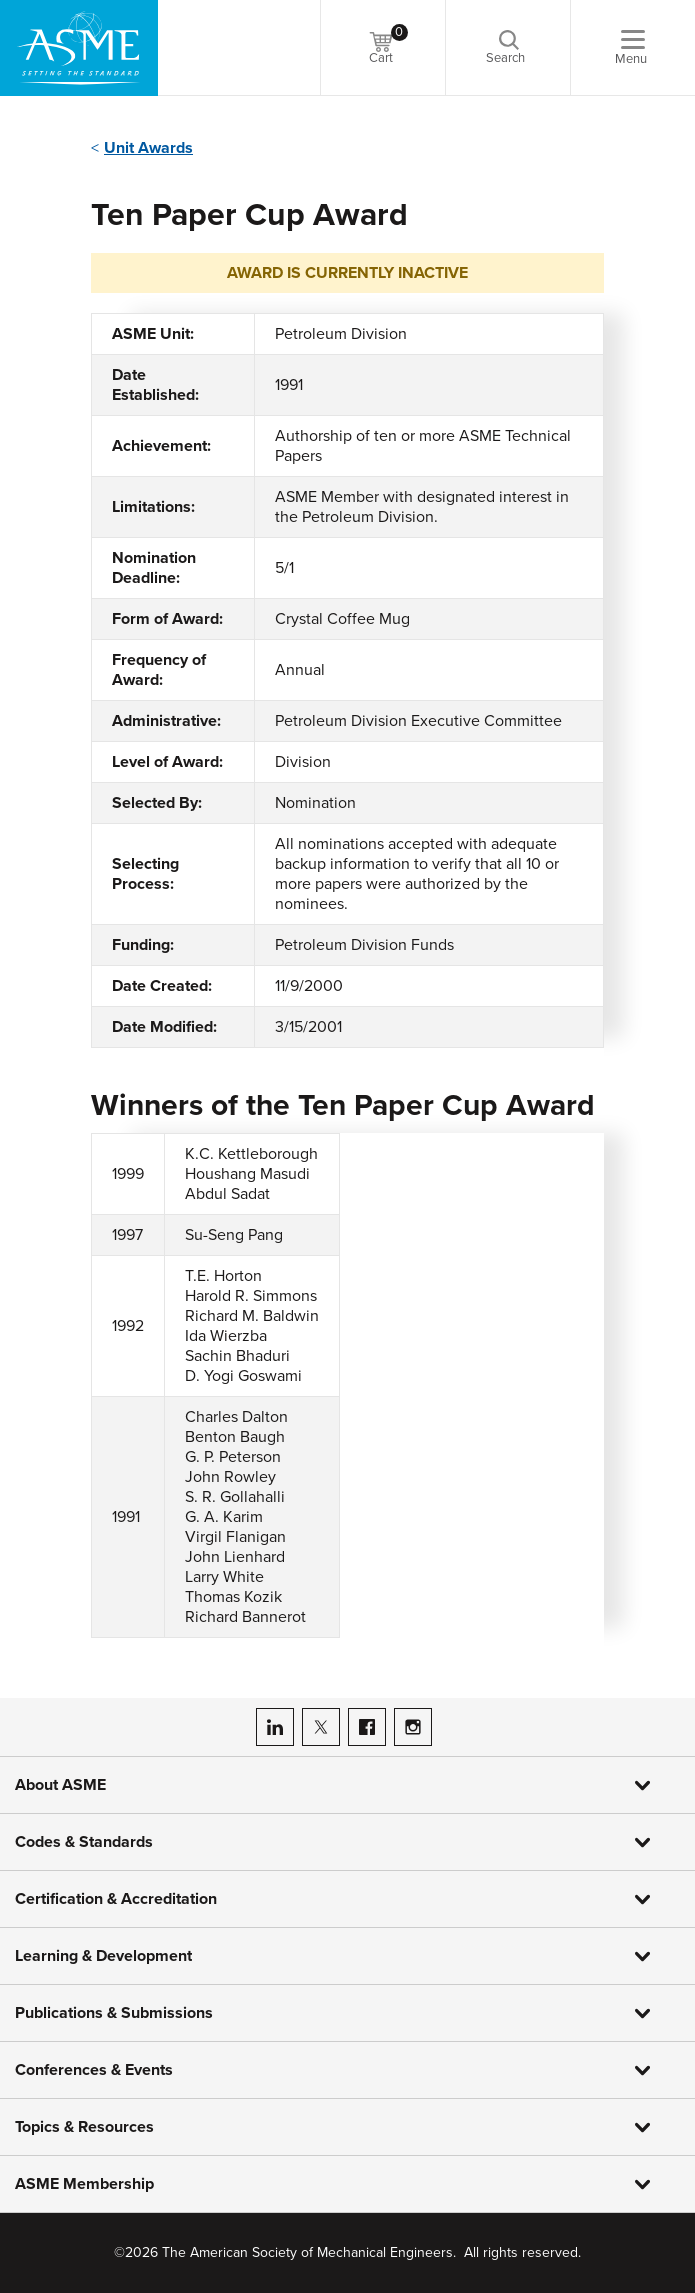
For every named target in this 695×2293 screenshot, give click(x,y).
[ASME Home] (79, 48)
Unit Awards (148, 148)
